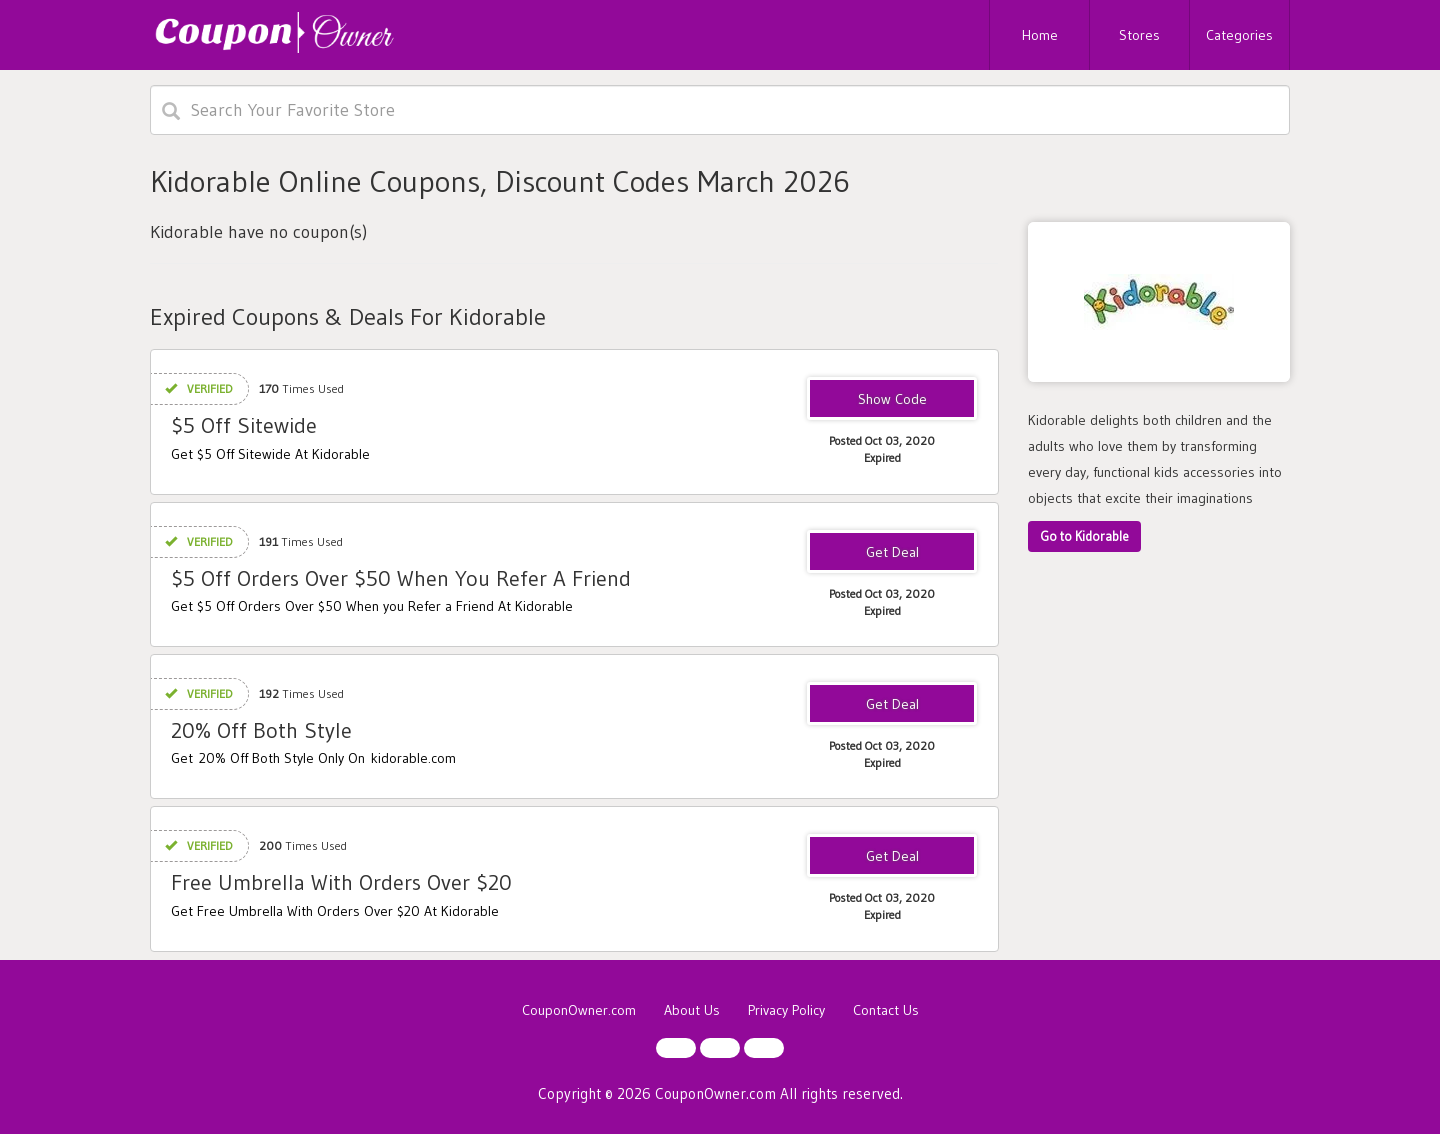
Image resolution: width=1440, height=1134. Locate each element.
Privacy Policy (786, 1010)
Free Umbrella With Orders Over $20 (341, 882)
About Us (692, 1010)
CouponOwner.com (579, 1010)
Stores (1139, 35)
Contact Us (886, 1010)
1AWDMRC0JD (892, 400)
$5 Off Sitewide (244, 425)
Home (1040, 35)
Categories (1239, 35)
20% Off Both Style (261, 730)
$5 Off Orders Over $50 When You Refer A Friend (401, 578)
